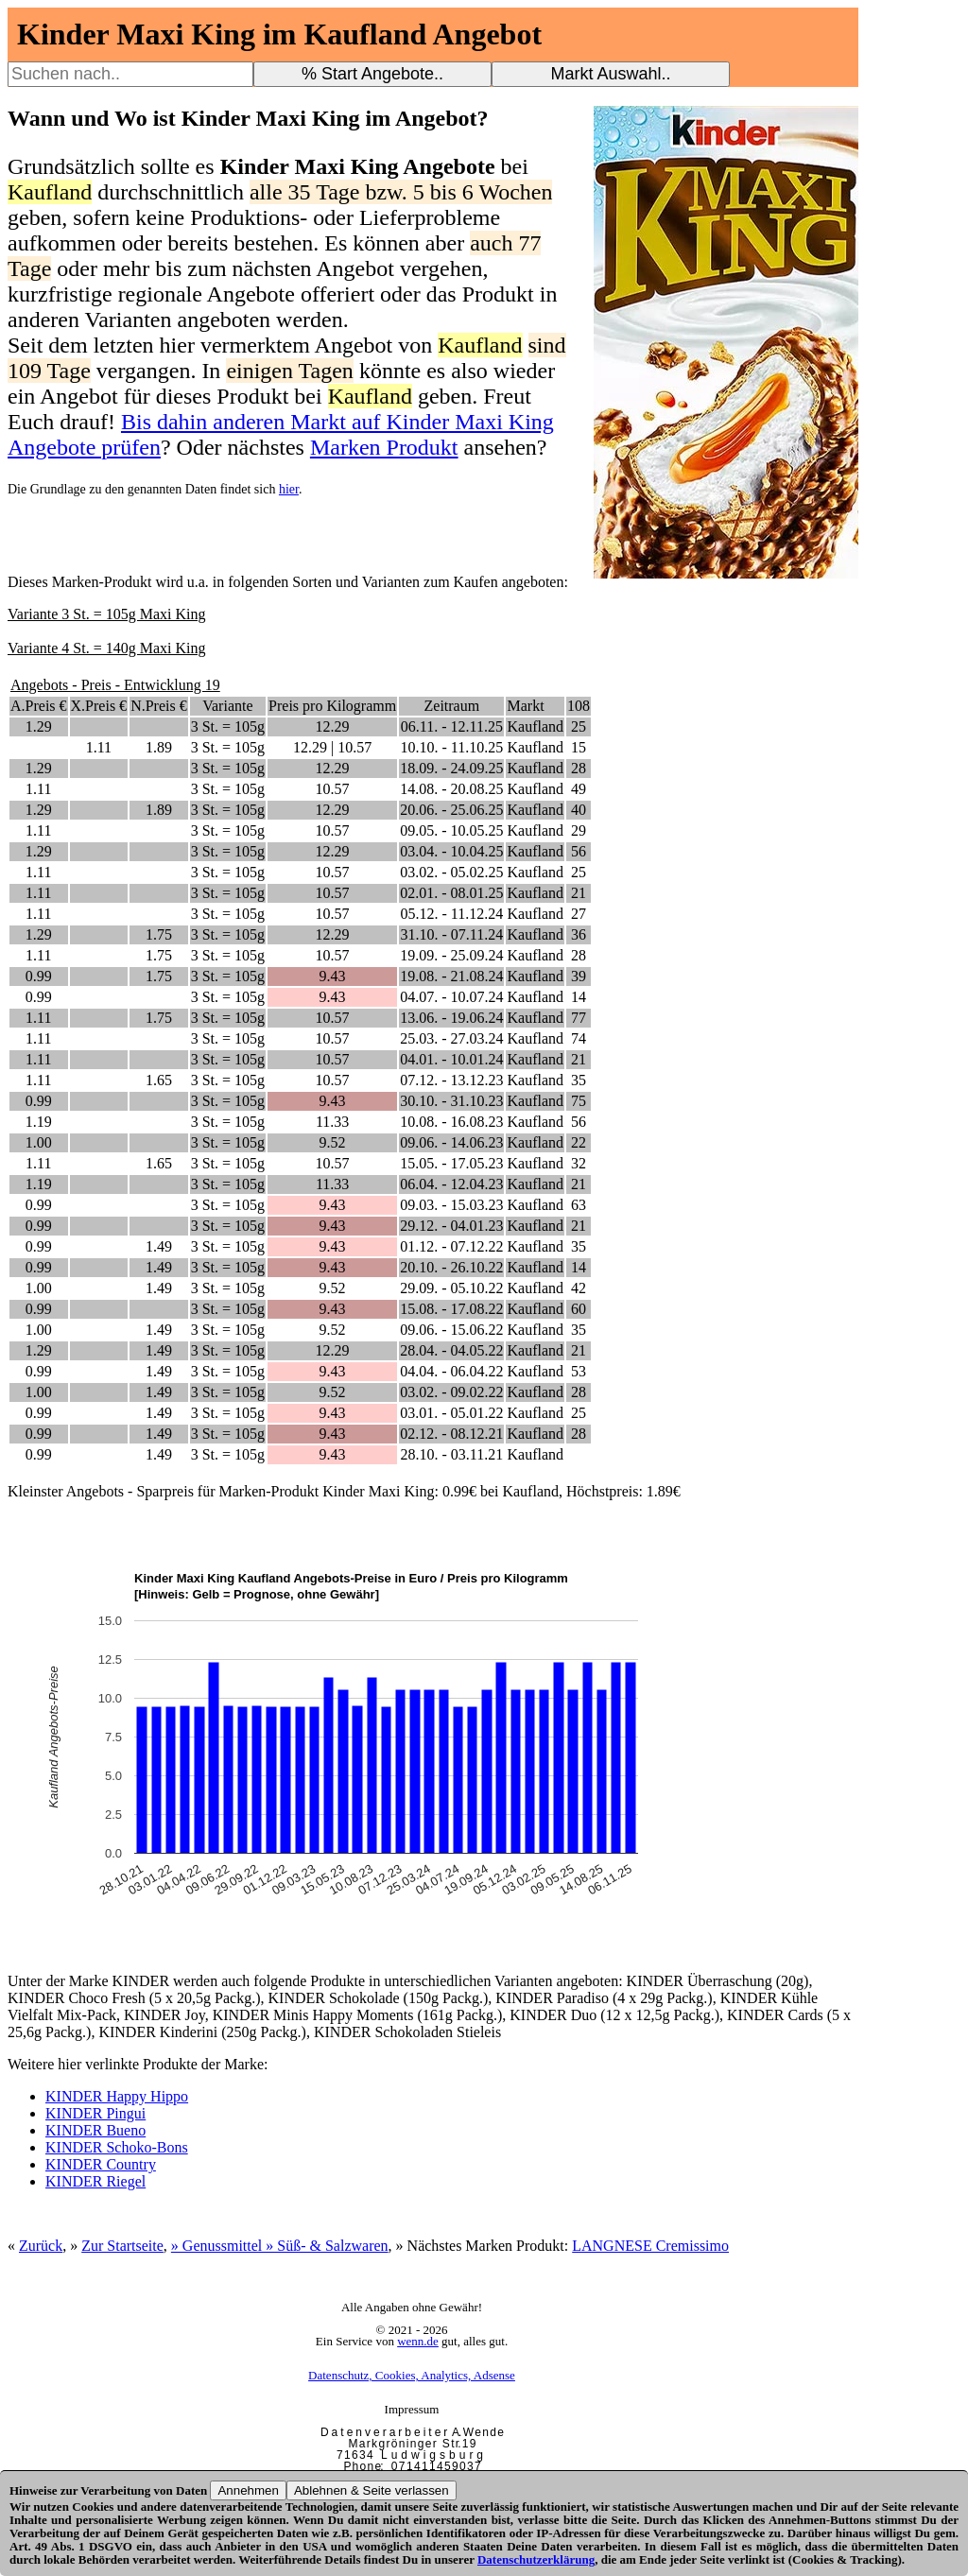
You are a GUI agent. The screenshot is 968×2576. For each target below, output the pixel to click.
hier (289, 489)
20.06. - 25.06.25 (451, 810)
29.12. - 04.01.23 (451, 1226)
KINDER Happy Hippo (116, 2096)
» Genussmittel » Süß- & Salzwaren (280, 2246)
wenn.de (418, 2341)
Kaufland (535, 726)
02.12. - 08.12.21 (451, 1434)
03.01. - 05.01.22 (451, 1413)
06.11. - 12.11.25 (452, 726)
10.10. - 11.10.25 (451, 747)
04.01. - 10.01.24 (451, 1059)
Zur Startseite (122, 2246)
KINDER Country (100, 2164)
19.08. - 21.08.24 (451, 976)
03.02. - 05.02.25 (451, 872)
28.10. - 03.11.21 (451, 1454)
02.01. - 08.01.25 (451, 893)
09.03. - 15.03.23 (451, 1205)
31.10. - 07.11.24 (451, 934)
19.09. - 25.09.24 (451, 955)
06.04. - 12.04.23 (451, 1184)
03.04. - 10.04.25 (451, 851)
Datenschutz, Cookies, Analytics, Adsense (411, 2375)
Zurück (40, 2246)
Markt (525, 706)
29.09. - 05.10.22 (451, 1288)
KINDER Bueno (95, 2130)
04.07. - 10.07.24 (451, 997)
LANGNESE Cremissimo (650, 2246)
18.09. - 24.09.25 (451, 768)
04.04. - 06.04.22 (451, 1371)
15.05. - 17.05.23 (451, 1163)
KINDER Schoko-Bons (116, 2147)
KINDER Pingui (95, 2113)
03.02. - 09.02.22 (451, 1392)
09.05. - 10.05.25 (451, 830)
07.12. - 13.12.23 (451, 1080)
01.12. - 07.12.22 (451, 1246)
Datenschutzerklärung (536, 2559)
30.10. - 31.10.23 (451, 1101)
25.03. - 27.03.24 (451, 1038)
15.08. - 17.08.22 (451, 1309)
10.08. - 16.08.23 (451, 1122)
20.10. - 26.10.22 (451, 1267)
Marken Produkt (384, 447)
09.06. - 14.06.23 (451, 1142)
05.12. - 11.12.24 (451, 914)
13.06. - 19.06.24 (451, 1018)
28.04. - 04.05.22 (451, 1350)
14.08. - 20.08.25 (451, 789)
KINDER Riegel (95, 2181)
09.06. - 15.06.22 (451, 1330)
